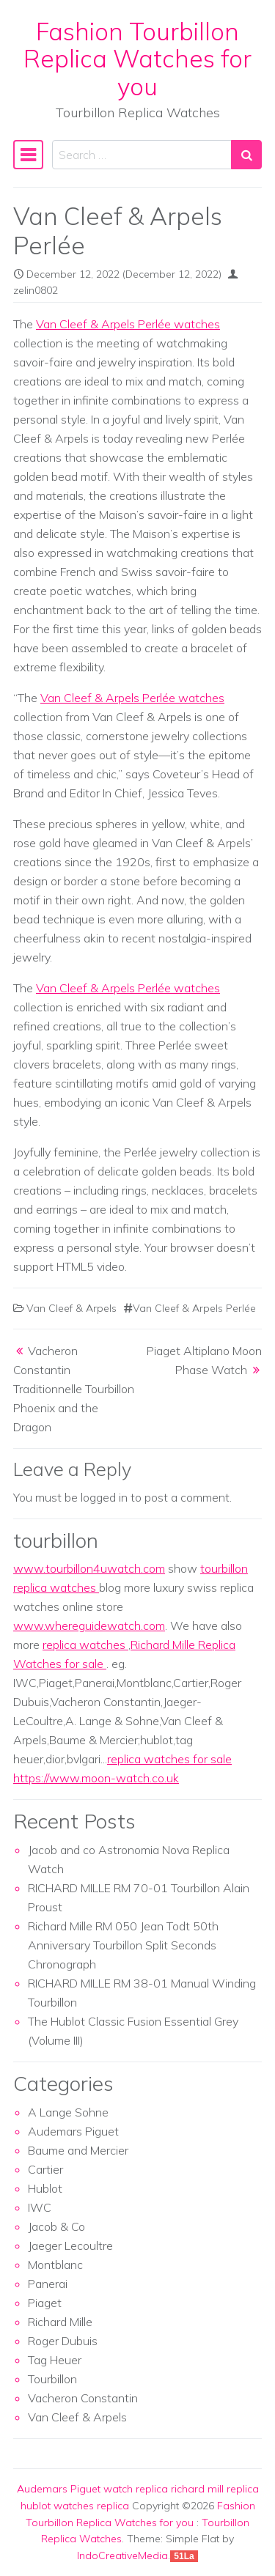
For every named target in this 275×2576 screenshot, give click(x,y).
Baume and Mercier (78, 2150)
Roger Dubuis (63, 2340)
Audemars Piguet (73, 2131)
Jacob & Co (56, 2226)
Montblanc (55, 2264)
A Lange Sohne (68, 2112)
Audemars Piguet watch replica (92, 2488)
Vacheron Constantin (83, 2398)
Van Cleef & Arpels (71, 1308)
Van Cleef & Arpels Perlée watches (128, 324)
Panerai (47, 2283)
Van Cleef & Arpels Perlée (194, 1308)
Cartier (45, 2169)
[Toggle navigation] (28, 154)
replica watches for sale (169, 1759)
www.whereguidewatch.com (89, 1625)
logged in (104, 1497)
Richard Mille (60, 2321)
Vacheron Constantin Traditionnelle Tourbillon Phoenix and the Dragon (73, 1388)
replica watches (85, 1644)
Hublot (45, 2188)
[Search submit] (246, 154)
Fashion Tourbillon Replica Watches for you (137, 58)
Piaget (45, 2302)
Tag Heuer (54, 2359)
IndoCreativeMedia (122, 2555)
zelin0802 (35, 290)
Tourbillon (52, 2379)
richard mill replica (215, 2488)
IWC (39, 2207)
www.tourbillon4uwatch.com (89, 1568)
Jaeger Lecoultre (70, 2245)
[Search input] (142, 154)
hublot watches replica (75, 2505)
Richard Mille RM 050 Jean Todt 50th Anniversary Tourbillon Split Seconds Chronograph (123, 1945)
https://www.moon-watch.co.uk (96, 1778)
